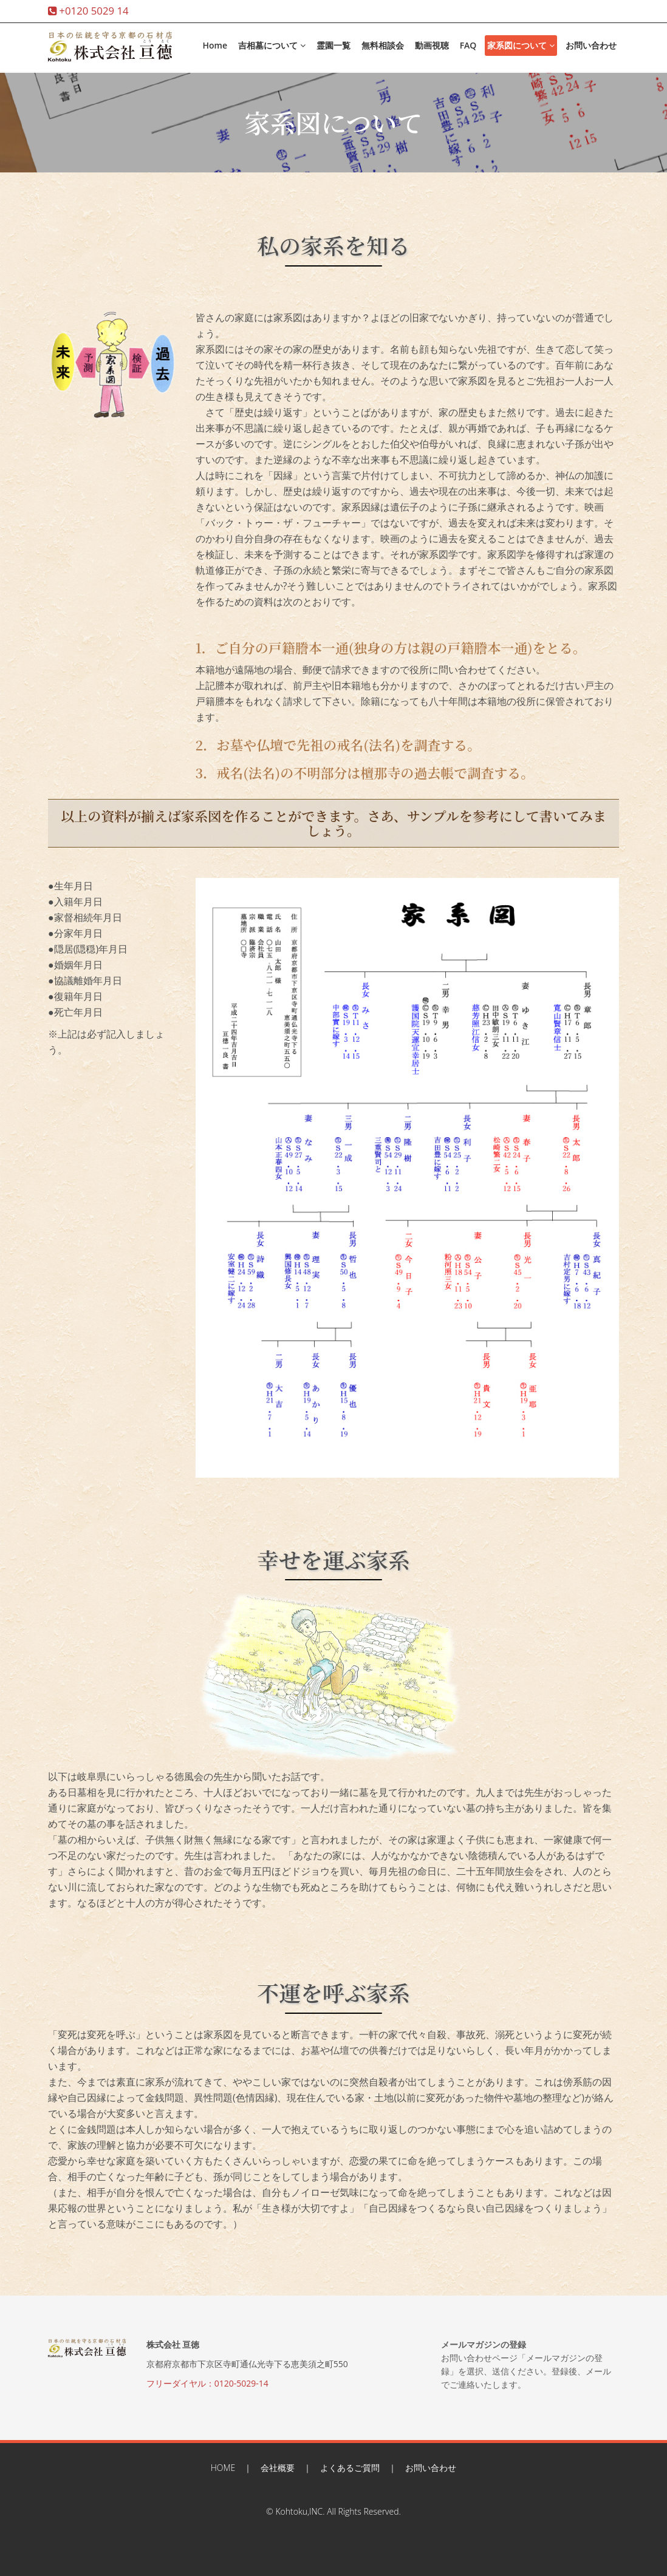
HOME (223, 2467)
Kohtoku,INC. (299, 2511)
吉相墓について (272, 45)
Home (214, 45)
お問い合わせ (591, 45)
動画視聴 (432, 45)
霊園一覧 (333, 45)
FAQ (468, 45)
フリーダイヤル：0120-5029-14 (207, 2383)
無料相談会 (382, 45)
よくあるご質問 (350, 2467)
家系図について (521, 45)
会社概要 (278, 2467)
